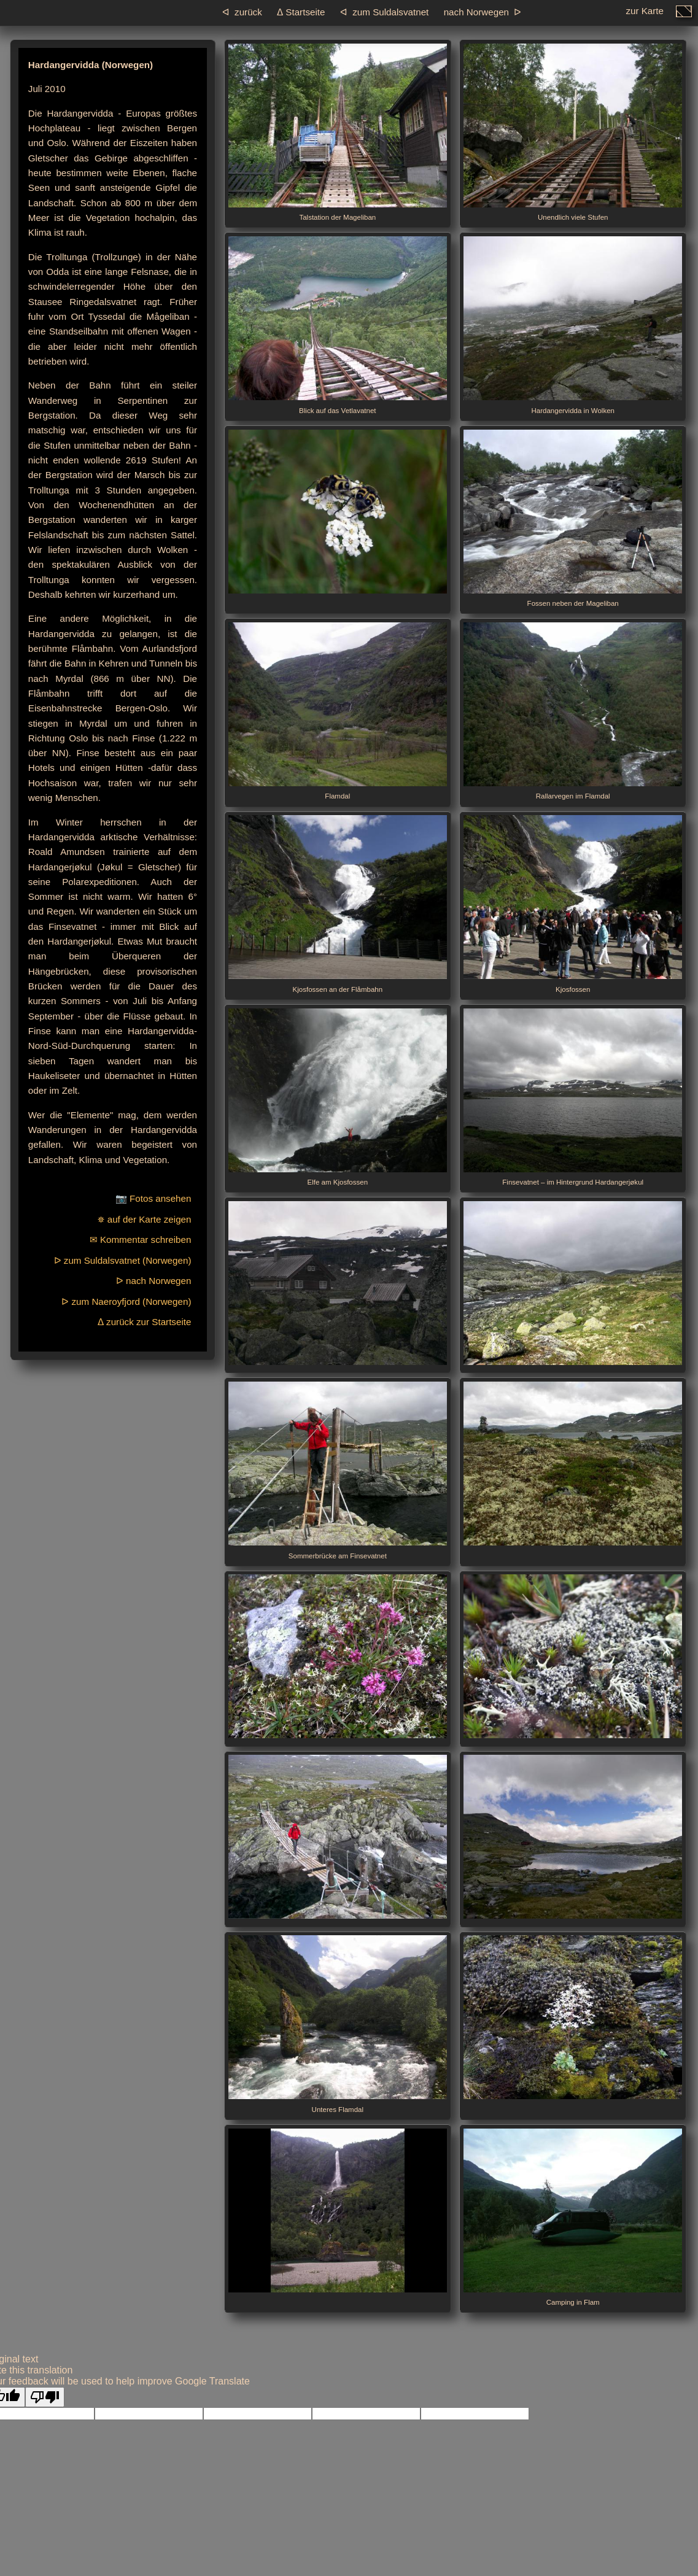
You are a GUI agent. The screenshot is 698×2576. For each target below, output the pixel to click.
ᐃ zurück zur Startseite (145, 1322)
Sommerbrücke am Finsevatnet (337, 1471)
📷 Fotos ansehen (153, 1198)
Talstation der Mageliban (337, 133)
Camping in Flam (572, 2218)
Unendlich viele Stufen (572, 133)
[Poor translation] (44, 2397)
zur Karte (645, 14)
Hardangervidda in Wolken (572, 325)
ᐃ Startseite (301, 12)
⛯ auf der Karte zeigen (144, 1219)
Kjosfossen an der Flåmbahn (337, 904)
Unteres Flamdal (337, 2024)
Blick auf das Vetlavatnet (337, 325)
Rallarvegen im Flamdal (572, 711)
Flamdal (337, 711)
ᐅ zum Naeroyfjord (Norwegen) (126, 1301)
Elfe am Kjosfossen (337, 1097)
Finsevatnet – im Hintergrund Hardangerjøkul (572, 1097)
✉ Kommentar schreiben (141, 1239)
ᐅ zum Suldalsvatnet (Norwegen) (123, 1260)
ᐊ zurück (242, 12)
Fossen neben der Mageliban (572, 519)
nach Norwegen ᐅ (483, 12)
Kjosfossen (572, 904)
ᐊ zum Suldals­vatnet (384, 12)
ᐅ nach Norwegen (154, 1280)
